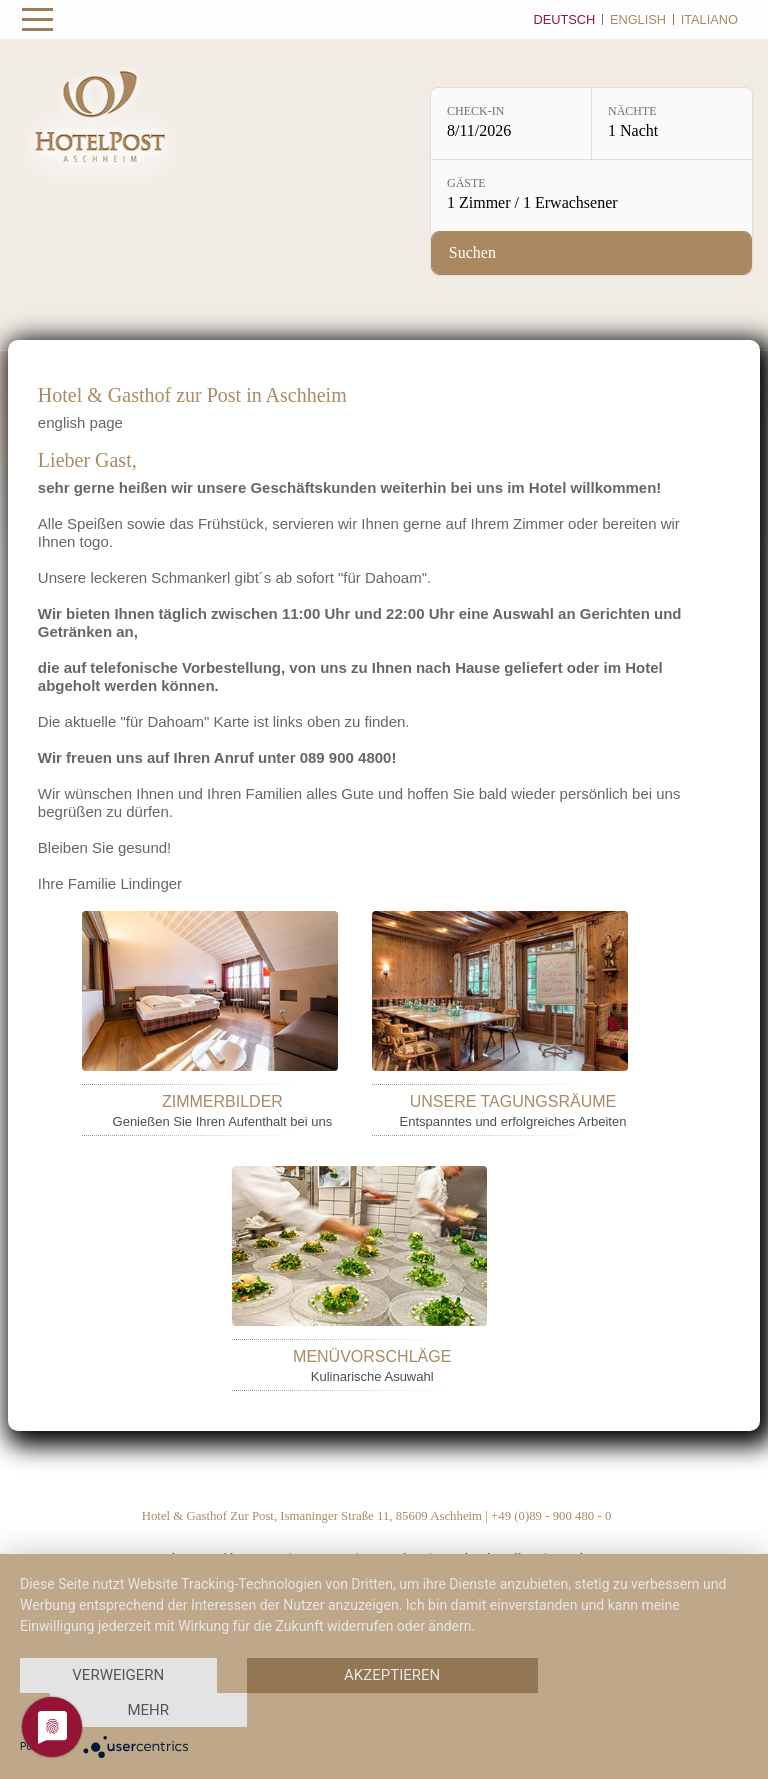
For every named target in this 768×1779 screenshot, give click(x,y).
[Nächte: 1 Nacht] (672, 123)
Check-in (475, 111)
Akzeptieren (392, 1675)
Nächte (632, 111)
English (638, 19)
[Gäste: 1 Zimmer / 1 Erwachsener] (591, 195)
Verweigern (118, 1675)
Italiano (709, 19)
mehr (148, 1710)
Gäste (466, 183)
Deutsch (564, 19)
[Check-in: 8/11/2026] (511, 123)
